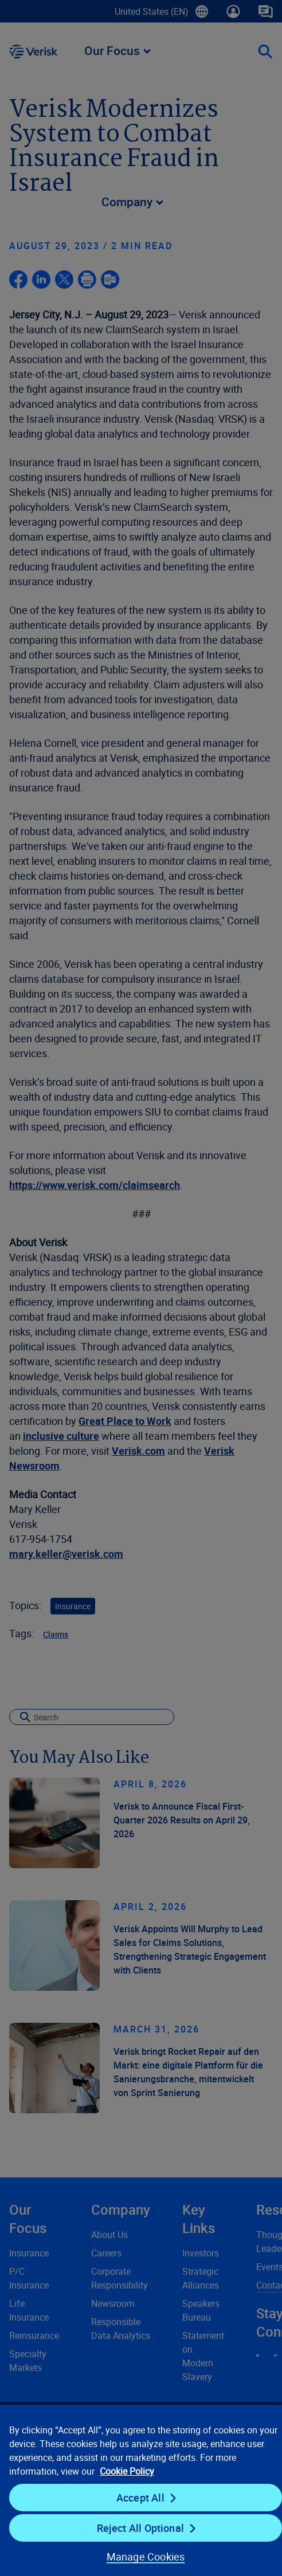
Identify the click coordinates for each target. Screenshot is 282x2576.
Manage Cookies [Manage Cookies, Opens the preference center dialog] (146, 2556)
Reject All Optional (140, 2528)
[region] (141, 2490)
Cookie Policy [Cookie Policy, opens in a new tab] (127, 2471)
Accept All (140, 2497)
